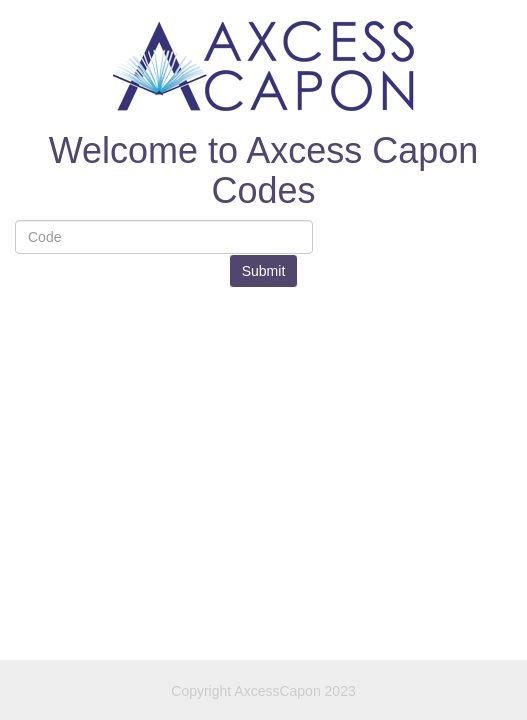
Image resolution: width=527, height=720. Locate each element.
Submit (264, 271)
